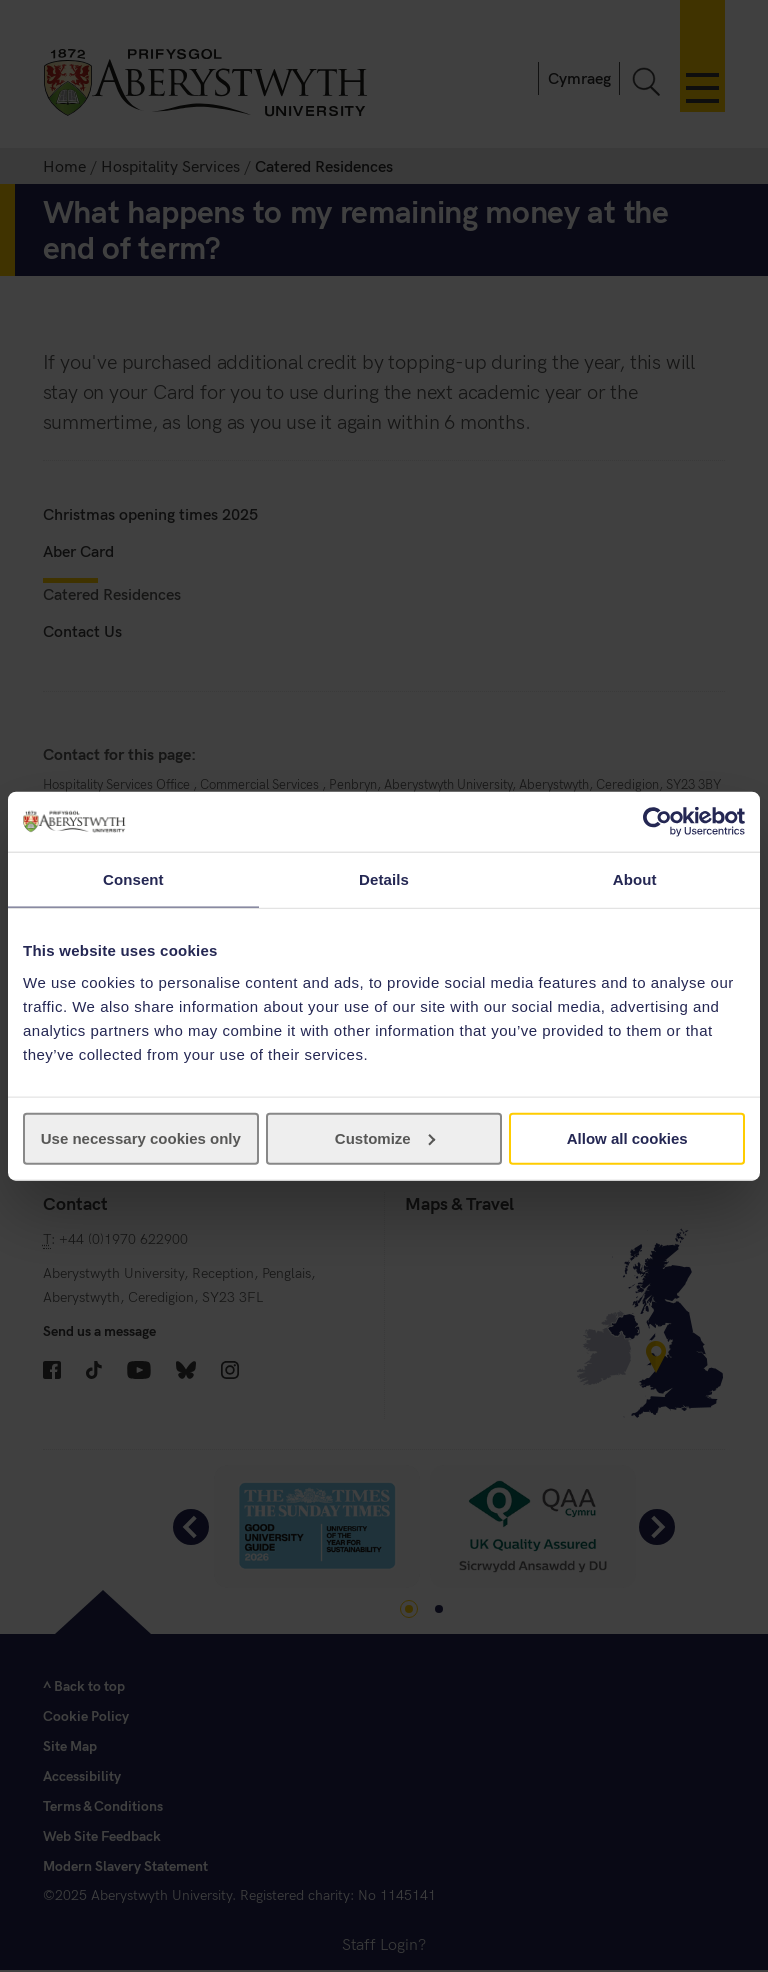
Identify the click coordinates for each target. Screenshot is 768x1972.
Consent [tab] (133, 879)
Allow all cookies (627, 1137)
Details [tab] (384, 879)
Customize (385, 1137)
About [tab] (635, 879)
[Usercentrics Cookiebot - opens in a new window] (657, 822)
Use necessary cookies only (141, 1137)
